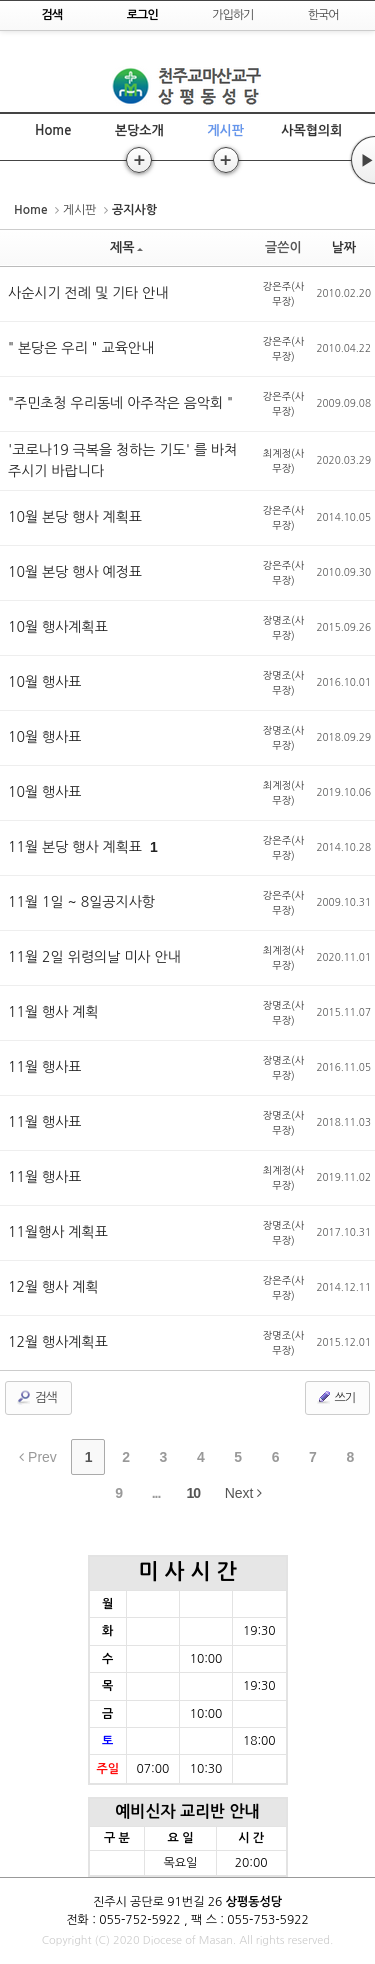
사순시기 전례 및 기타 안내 (88, 293)
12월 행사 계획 (53, 1287)
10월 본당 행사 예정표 (75, 572)
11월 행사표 (45, 1067)
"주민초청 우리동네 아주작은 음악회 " (120, 403)
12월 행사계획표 (58, 1342)
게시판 (225, 130)
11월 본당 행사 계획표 (77, 847)
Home (53, 130)
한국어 (323, 15)
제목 (126, 247)
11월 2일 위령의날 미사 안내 (94, 957)
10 (194, 1493)
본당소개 (139, 130)
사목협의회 (311, 130)
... (156, 1493)
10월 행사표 (45, 682)
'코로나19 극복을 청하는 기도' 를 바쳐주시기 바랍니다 (122, 460)
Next (244, 1493)
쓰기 (335, 1397)
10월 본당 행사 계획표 (75, 517)
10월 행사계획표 (58, 627)
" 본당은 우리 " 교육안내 (81, 348)
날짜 (344, 247)
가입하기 (232, 15)
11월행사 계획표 (58, 1232)
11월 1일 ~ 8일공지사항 (81, 902)
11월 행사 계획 (53, 1012)
